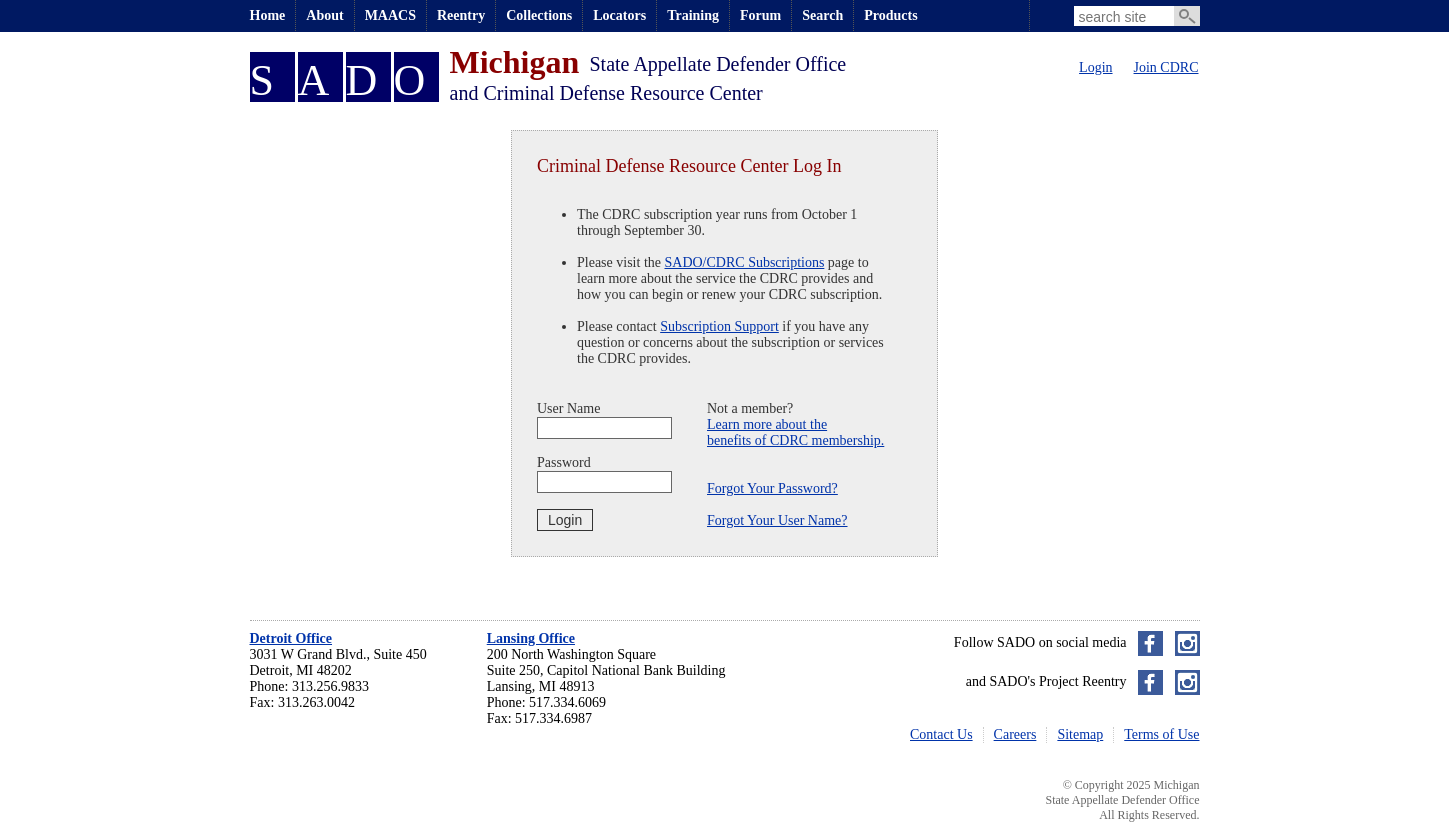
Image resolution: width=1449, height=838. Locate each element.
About (324, 15)
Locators (619, 15)
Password (564, 462)
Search (822, 15)
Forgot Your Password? (772, 488)
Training (693, 15)
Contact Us (941, 734)
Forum (760, 15)
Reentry (461, 15)
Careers (1015, 734)
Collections (539, 15)
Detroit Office (291, 638)
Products (890, 15)
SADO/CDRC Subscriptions (745, 262)
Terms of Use (1161, 734)
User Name (568, 408)
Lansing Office (531, 638)
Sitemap (1080, 734)
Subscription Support (719, 326)
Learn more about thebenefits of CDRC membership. (795, 432)
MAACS (390, 15)
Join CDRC (1166, 67)
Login (1095, 67)
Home (268, 15)
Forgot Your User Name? (777, 520)
